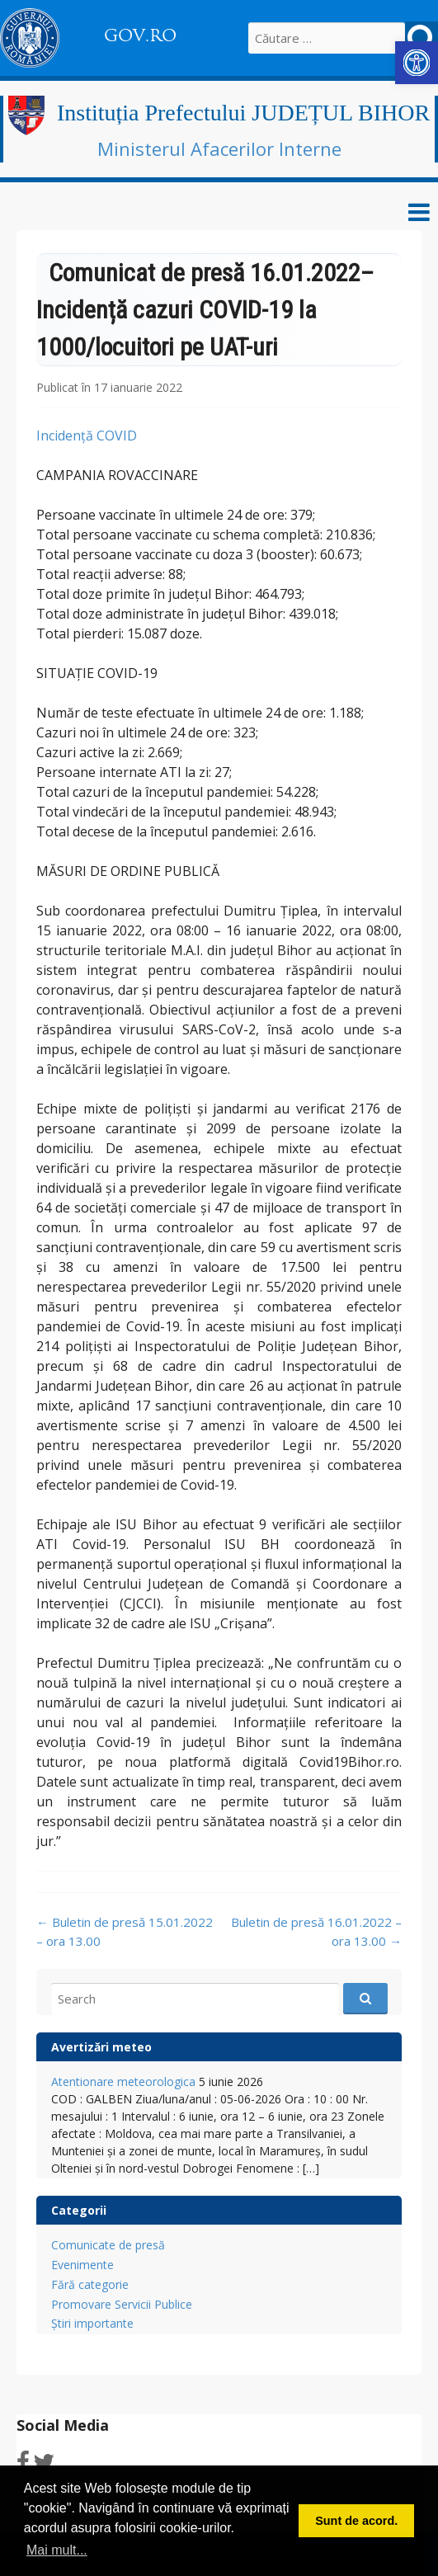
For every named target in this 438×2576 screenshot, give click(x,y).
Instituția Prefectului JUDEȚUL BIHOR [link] (243, 112)
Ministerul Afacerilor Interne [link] (219, 148)
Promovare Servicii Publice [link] (121, 2304)
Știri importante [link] (92, 2323)
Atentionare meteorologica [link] (123, 2081)
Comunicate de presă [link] (108, 2245)
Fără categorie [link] (90, 2284)
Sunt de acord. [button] (356, 2520)
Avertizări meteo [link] (101, 2047)
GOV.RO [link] (140, 35)
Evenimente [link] (82, 2264)
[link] (416, 62)
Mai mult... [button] (56, 2550)
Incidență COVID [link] (86, 435)
